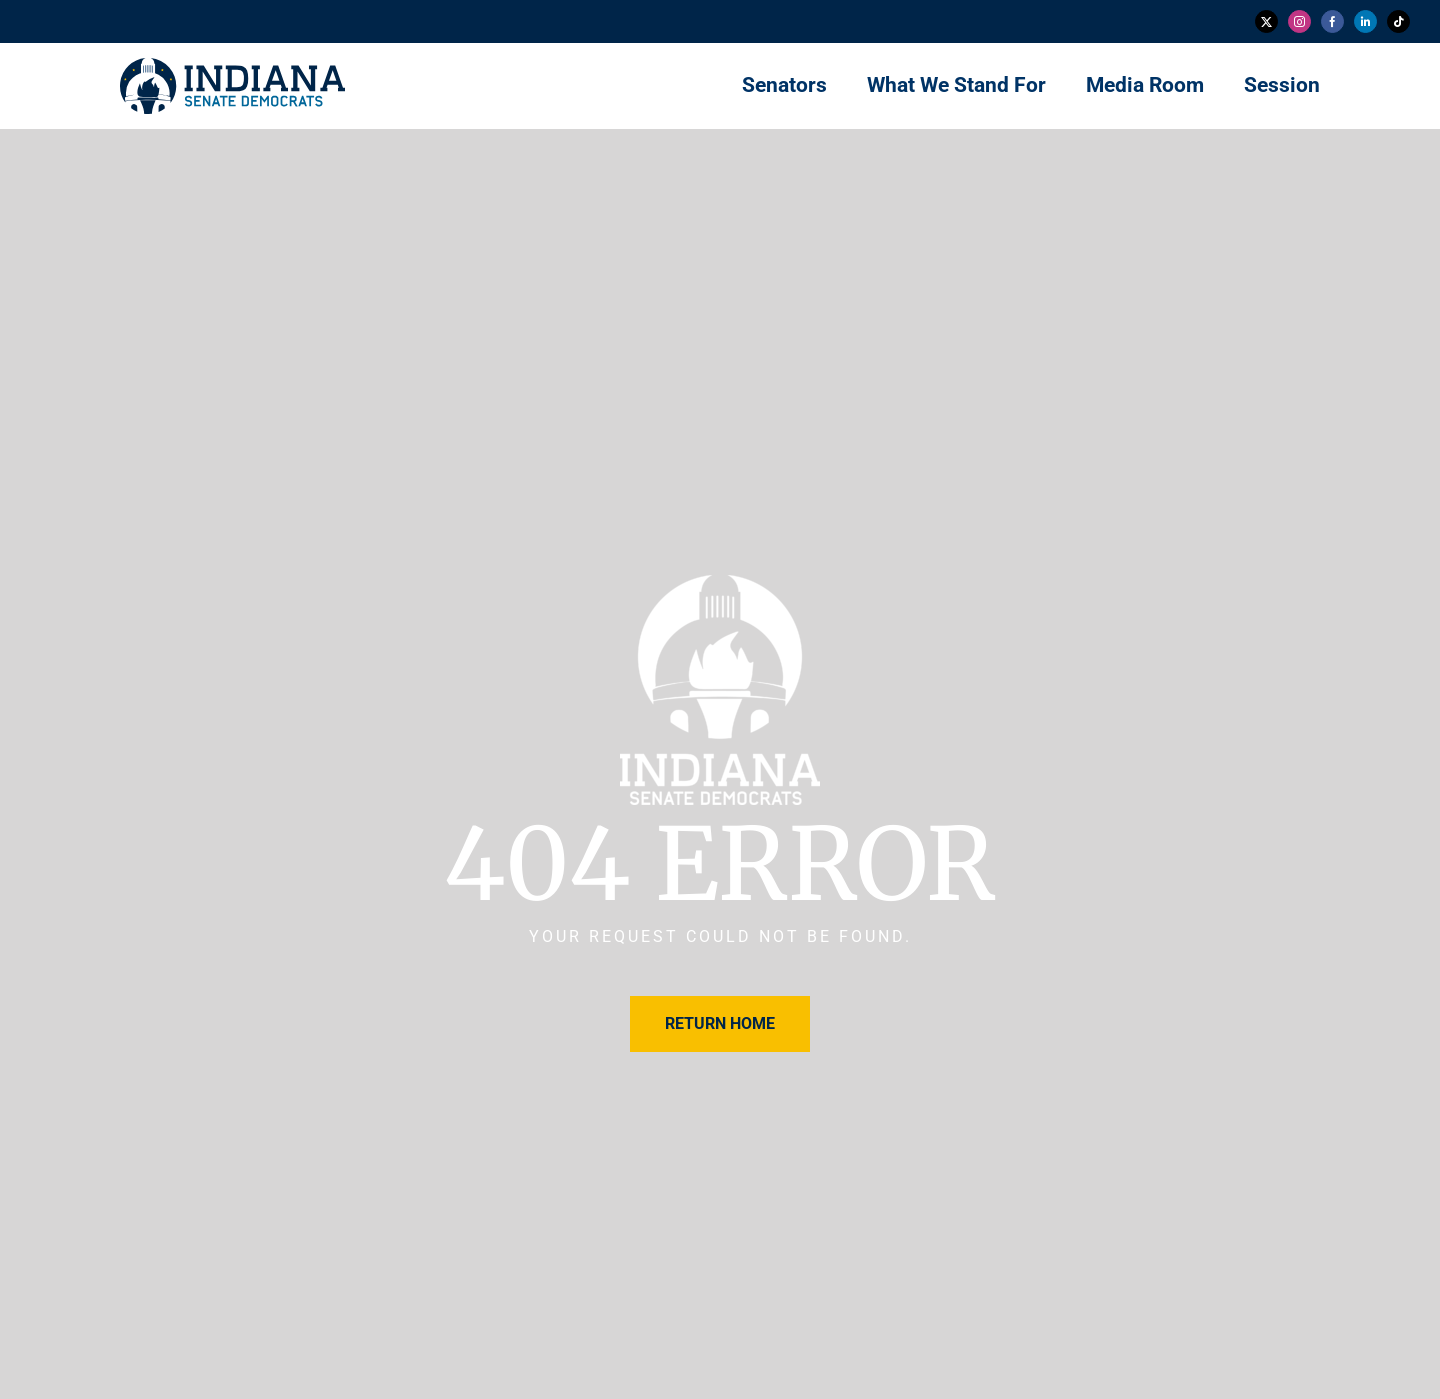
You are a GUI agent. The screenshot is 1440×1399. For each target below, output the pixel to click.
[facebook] (1332, 21)
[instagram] (1299, 21)
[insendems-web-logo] (232, 65)
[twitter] (1266, 21)
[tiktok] (1398, 21)
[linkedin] (1365, 21)
